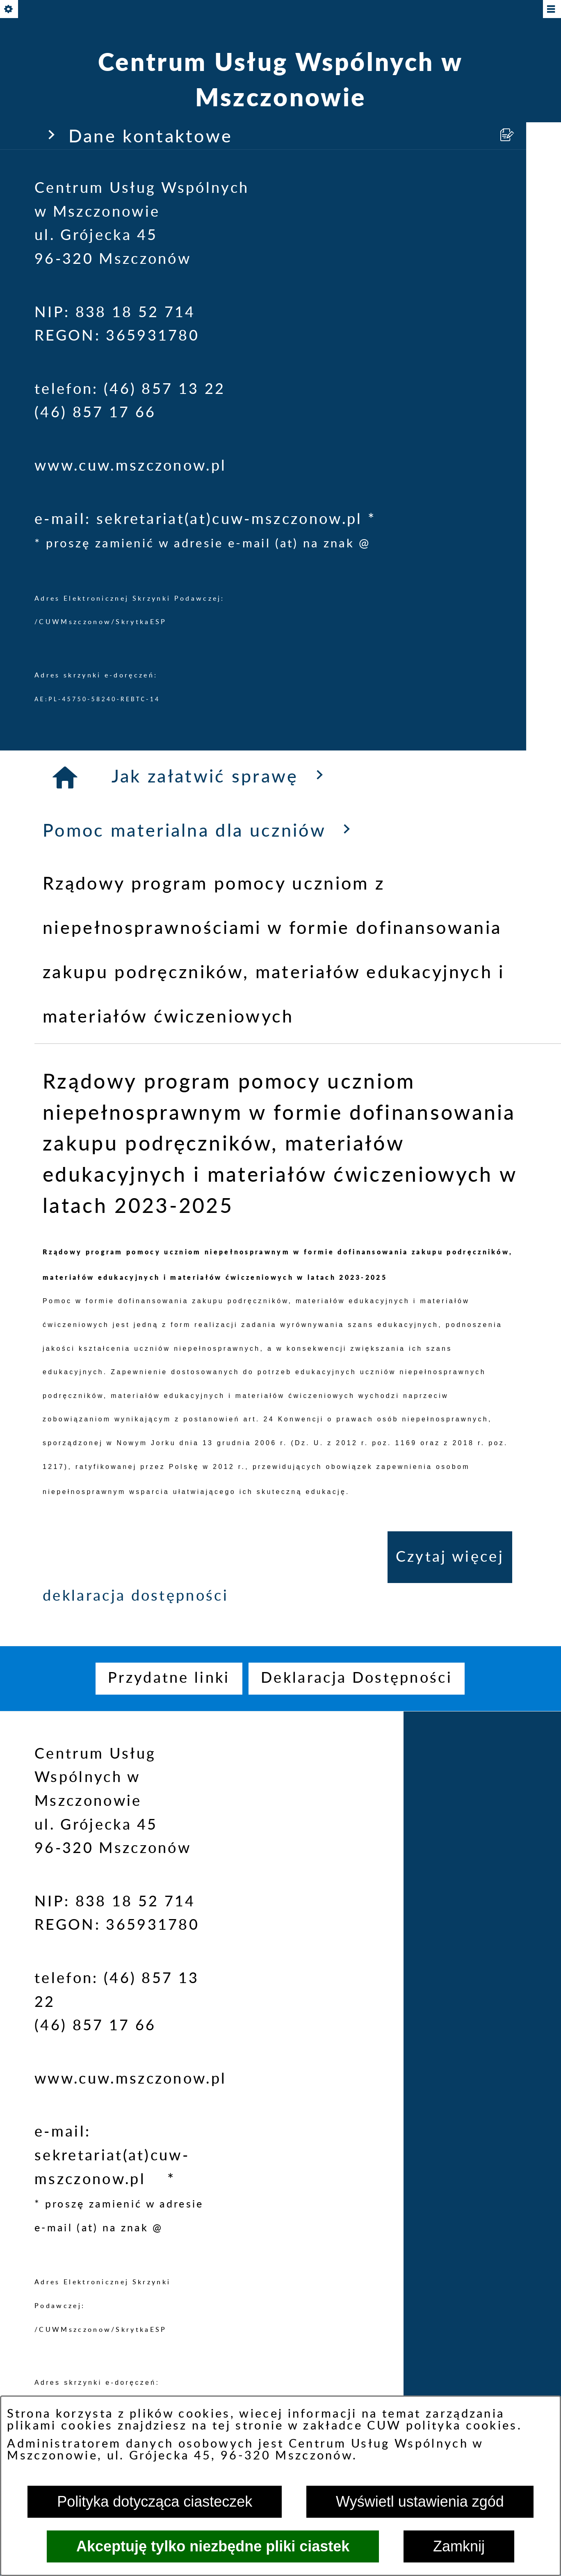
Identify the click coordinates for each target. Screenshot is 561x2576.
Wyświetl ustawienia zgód (420, 2501)
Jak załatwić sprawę (221, 776)
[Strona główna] (65, 777)
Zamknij (459, 2546)
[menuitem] (169, 1679)
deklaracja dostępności (135, 1596)
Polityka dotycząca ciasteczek (154, 2501)
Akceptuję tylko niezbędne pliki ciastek (212, 2546)
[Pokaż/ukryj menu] (551, 9)
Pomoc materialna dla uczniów (200, 830)
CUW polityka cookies (442, 2426)
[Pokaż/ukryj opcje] (9, 9)
